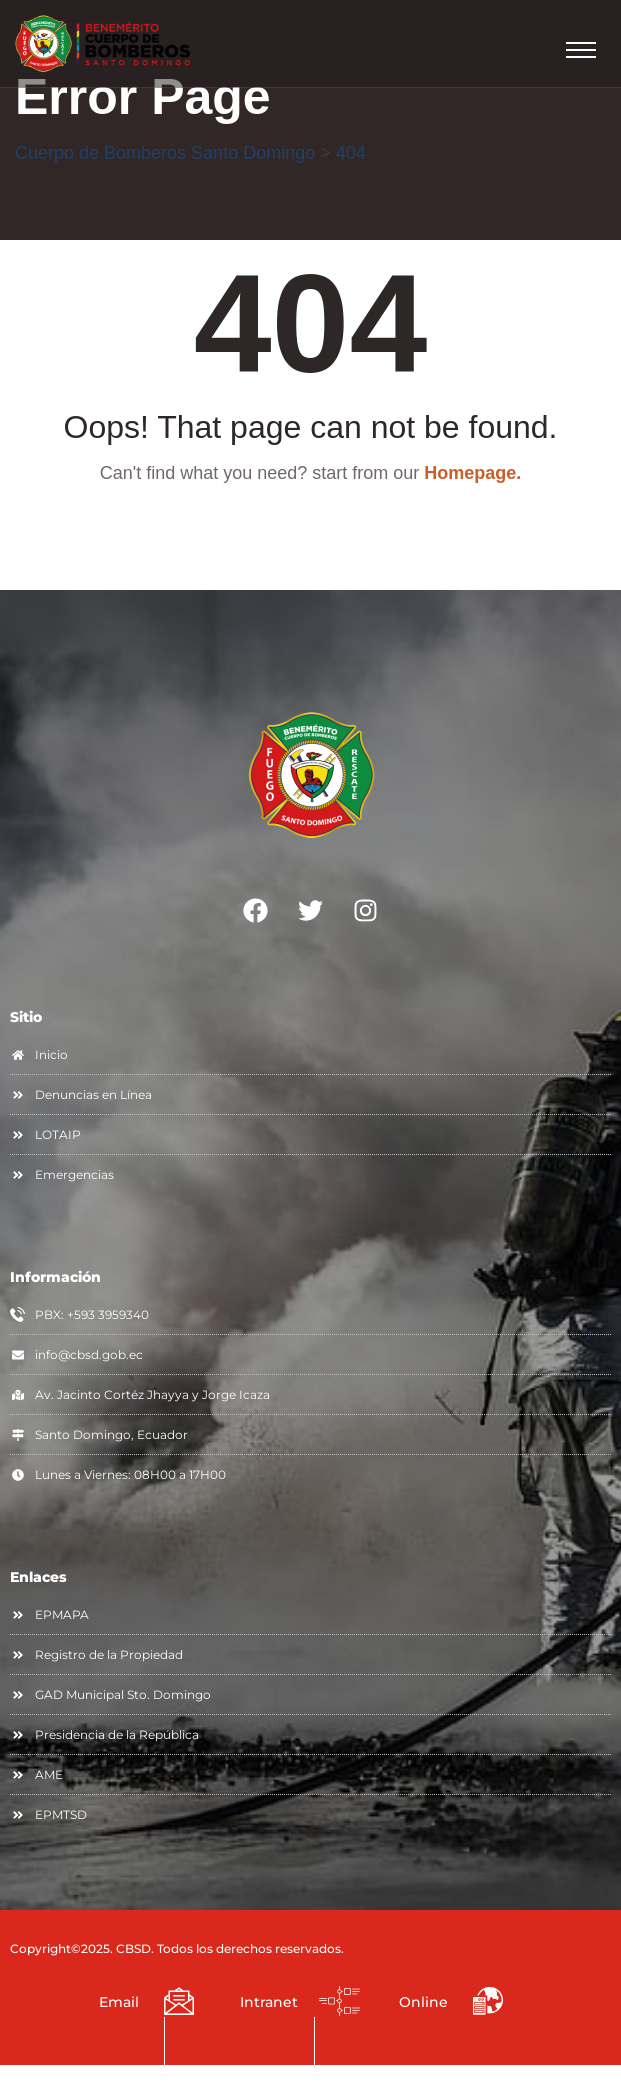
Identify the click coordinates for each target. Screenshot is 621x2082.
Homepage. (472, 473)
